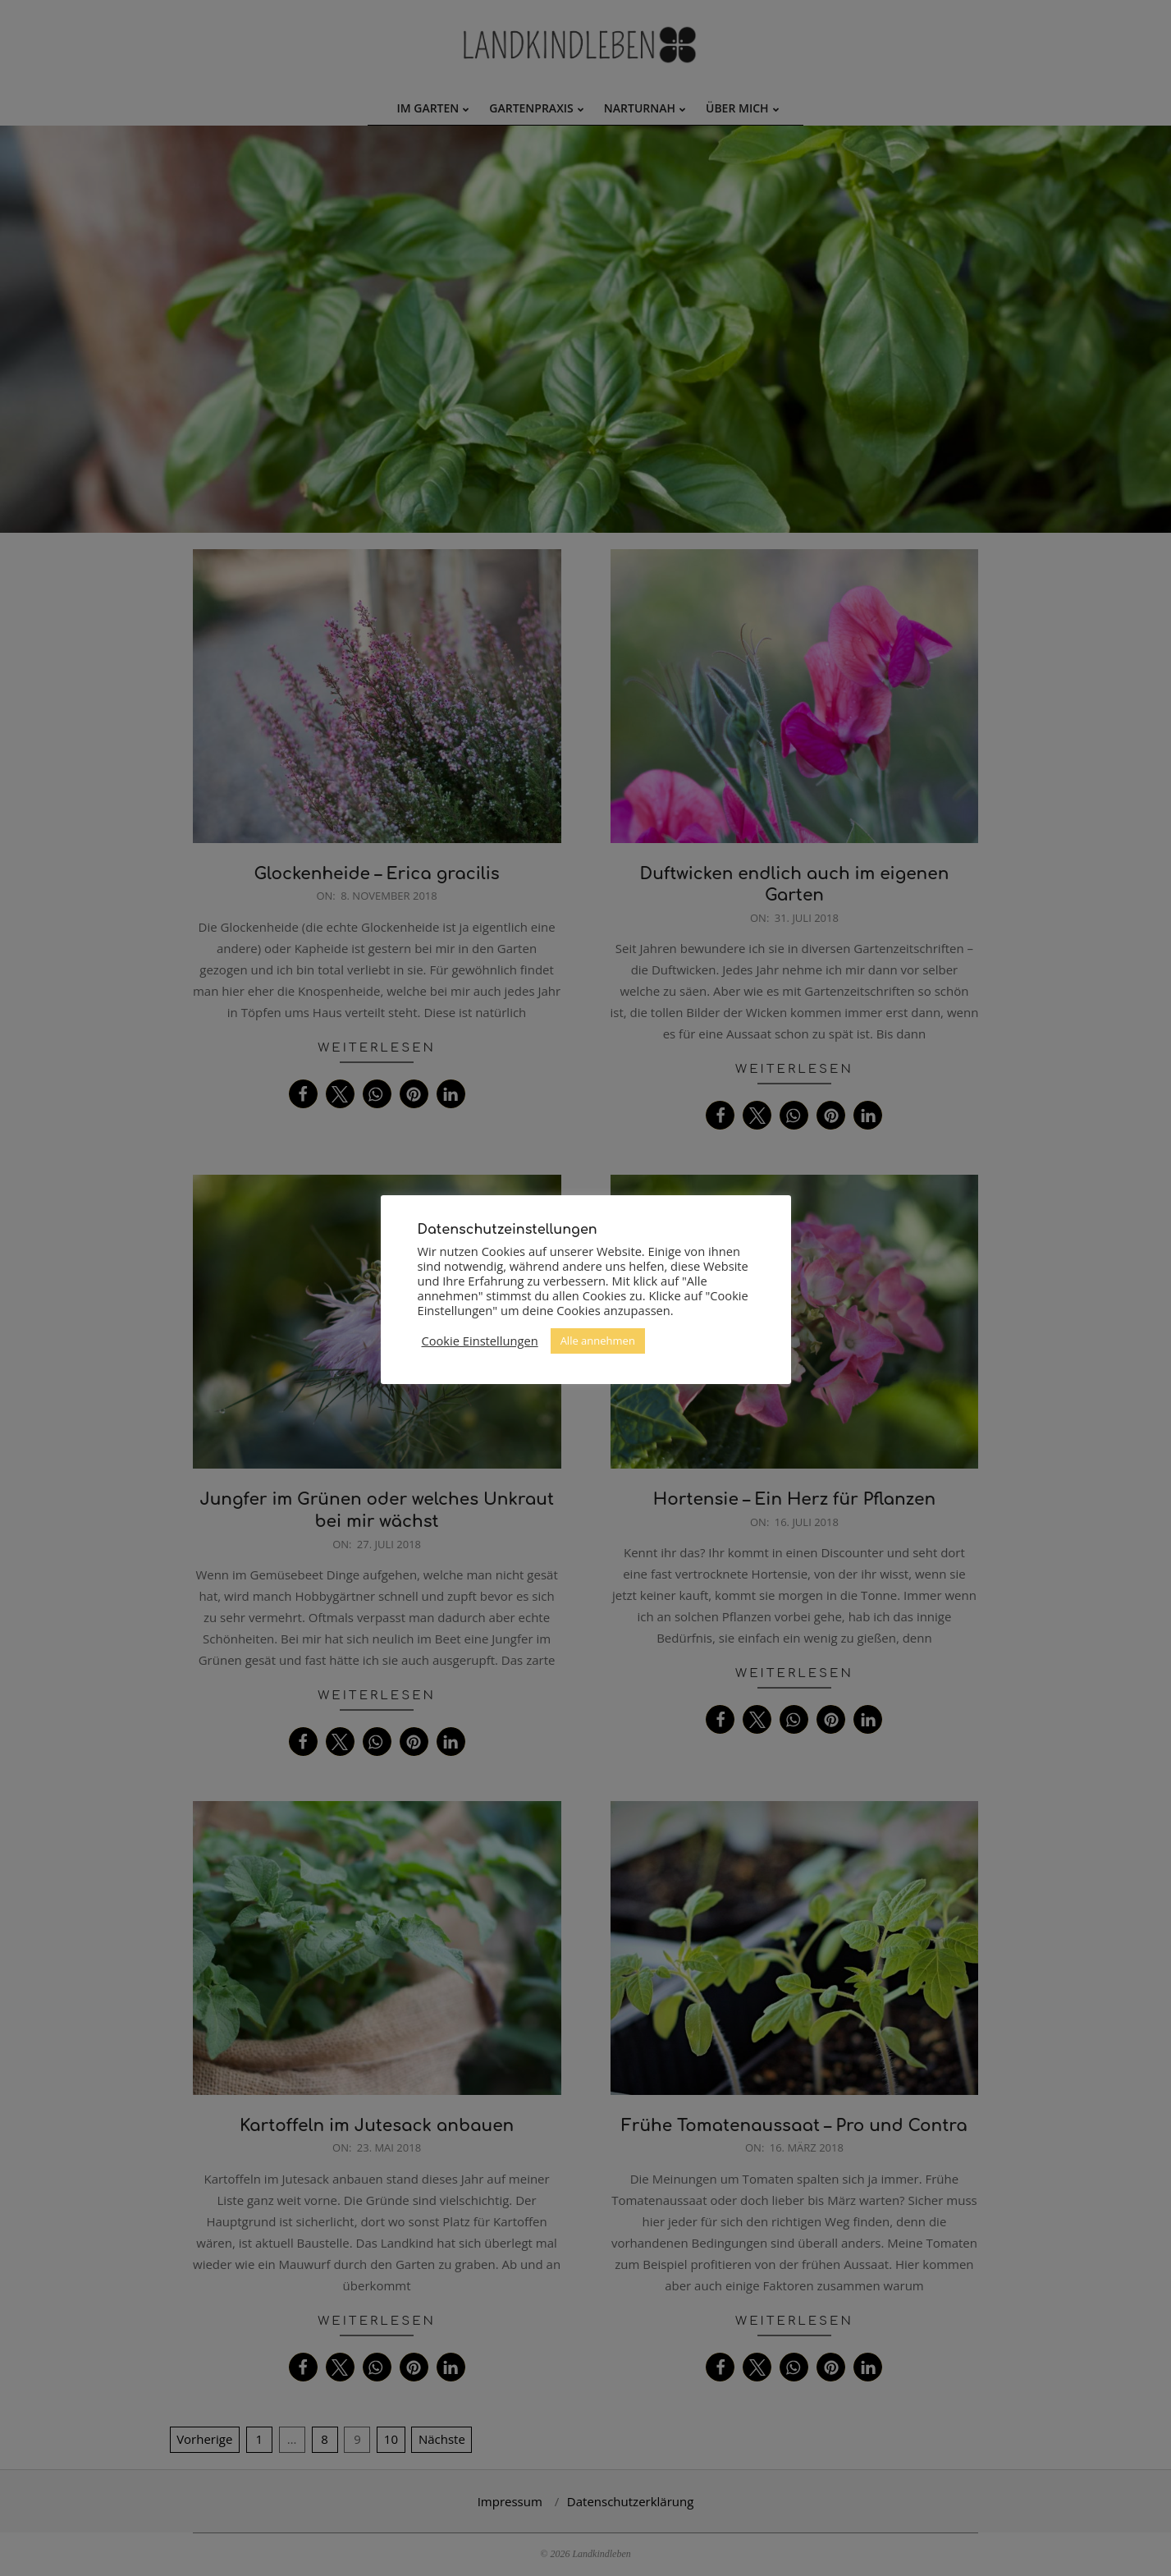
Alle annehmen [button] (597, 1340)
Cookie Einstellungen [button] (480, 1340)
